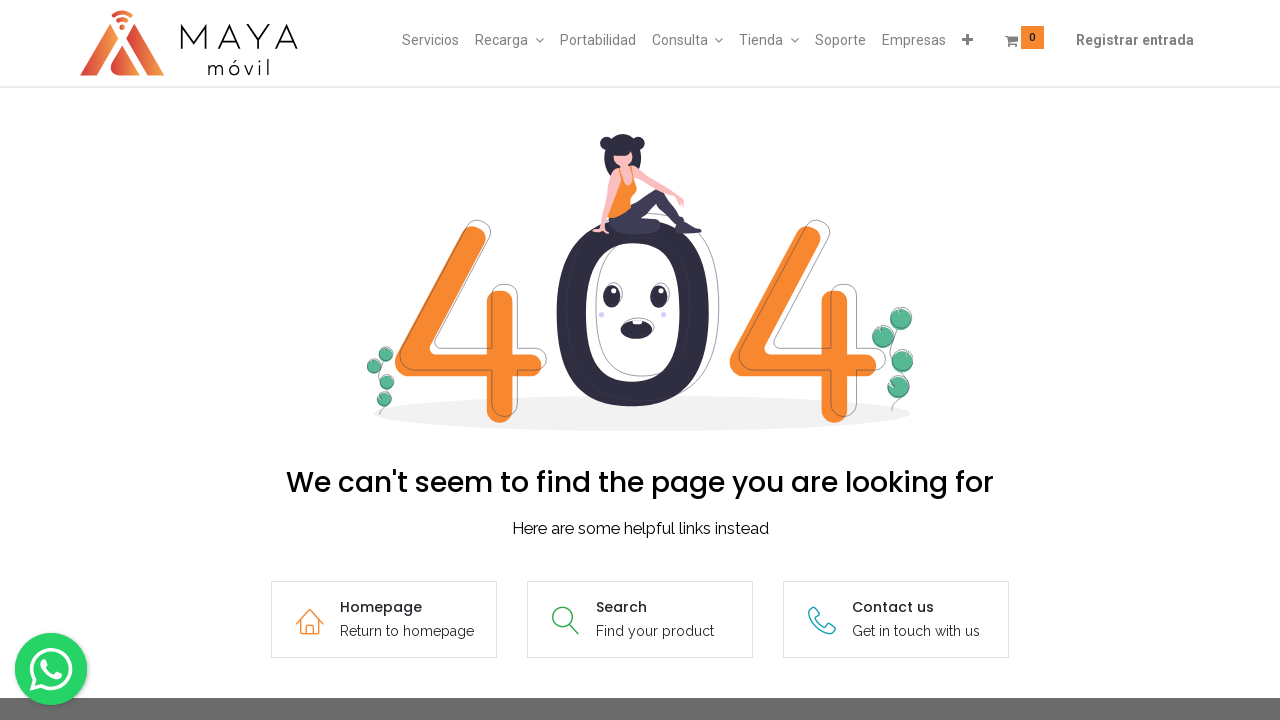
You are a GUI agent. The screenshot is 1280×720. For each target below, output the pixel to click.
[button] (967, 41)
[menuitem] (430, 41)
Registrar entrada (1135, 40)
